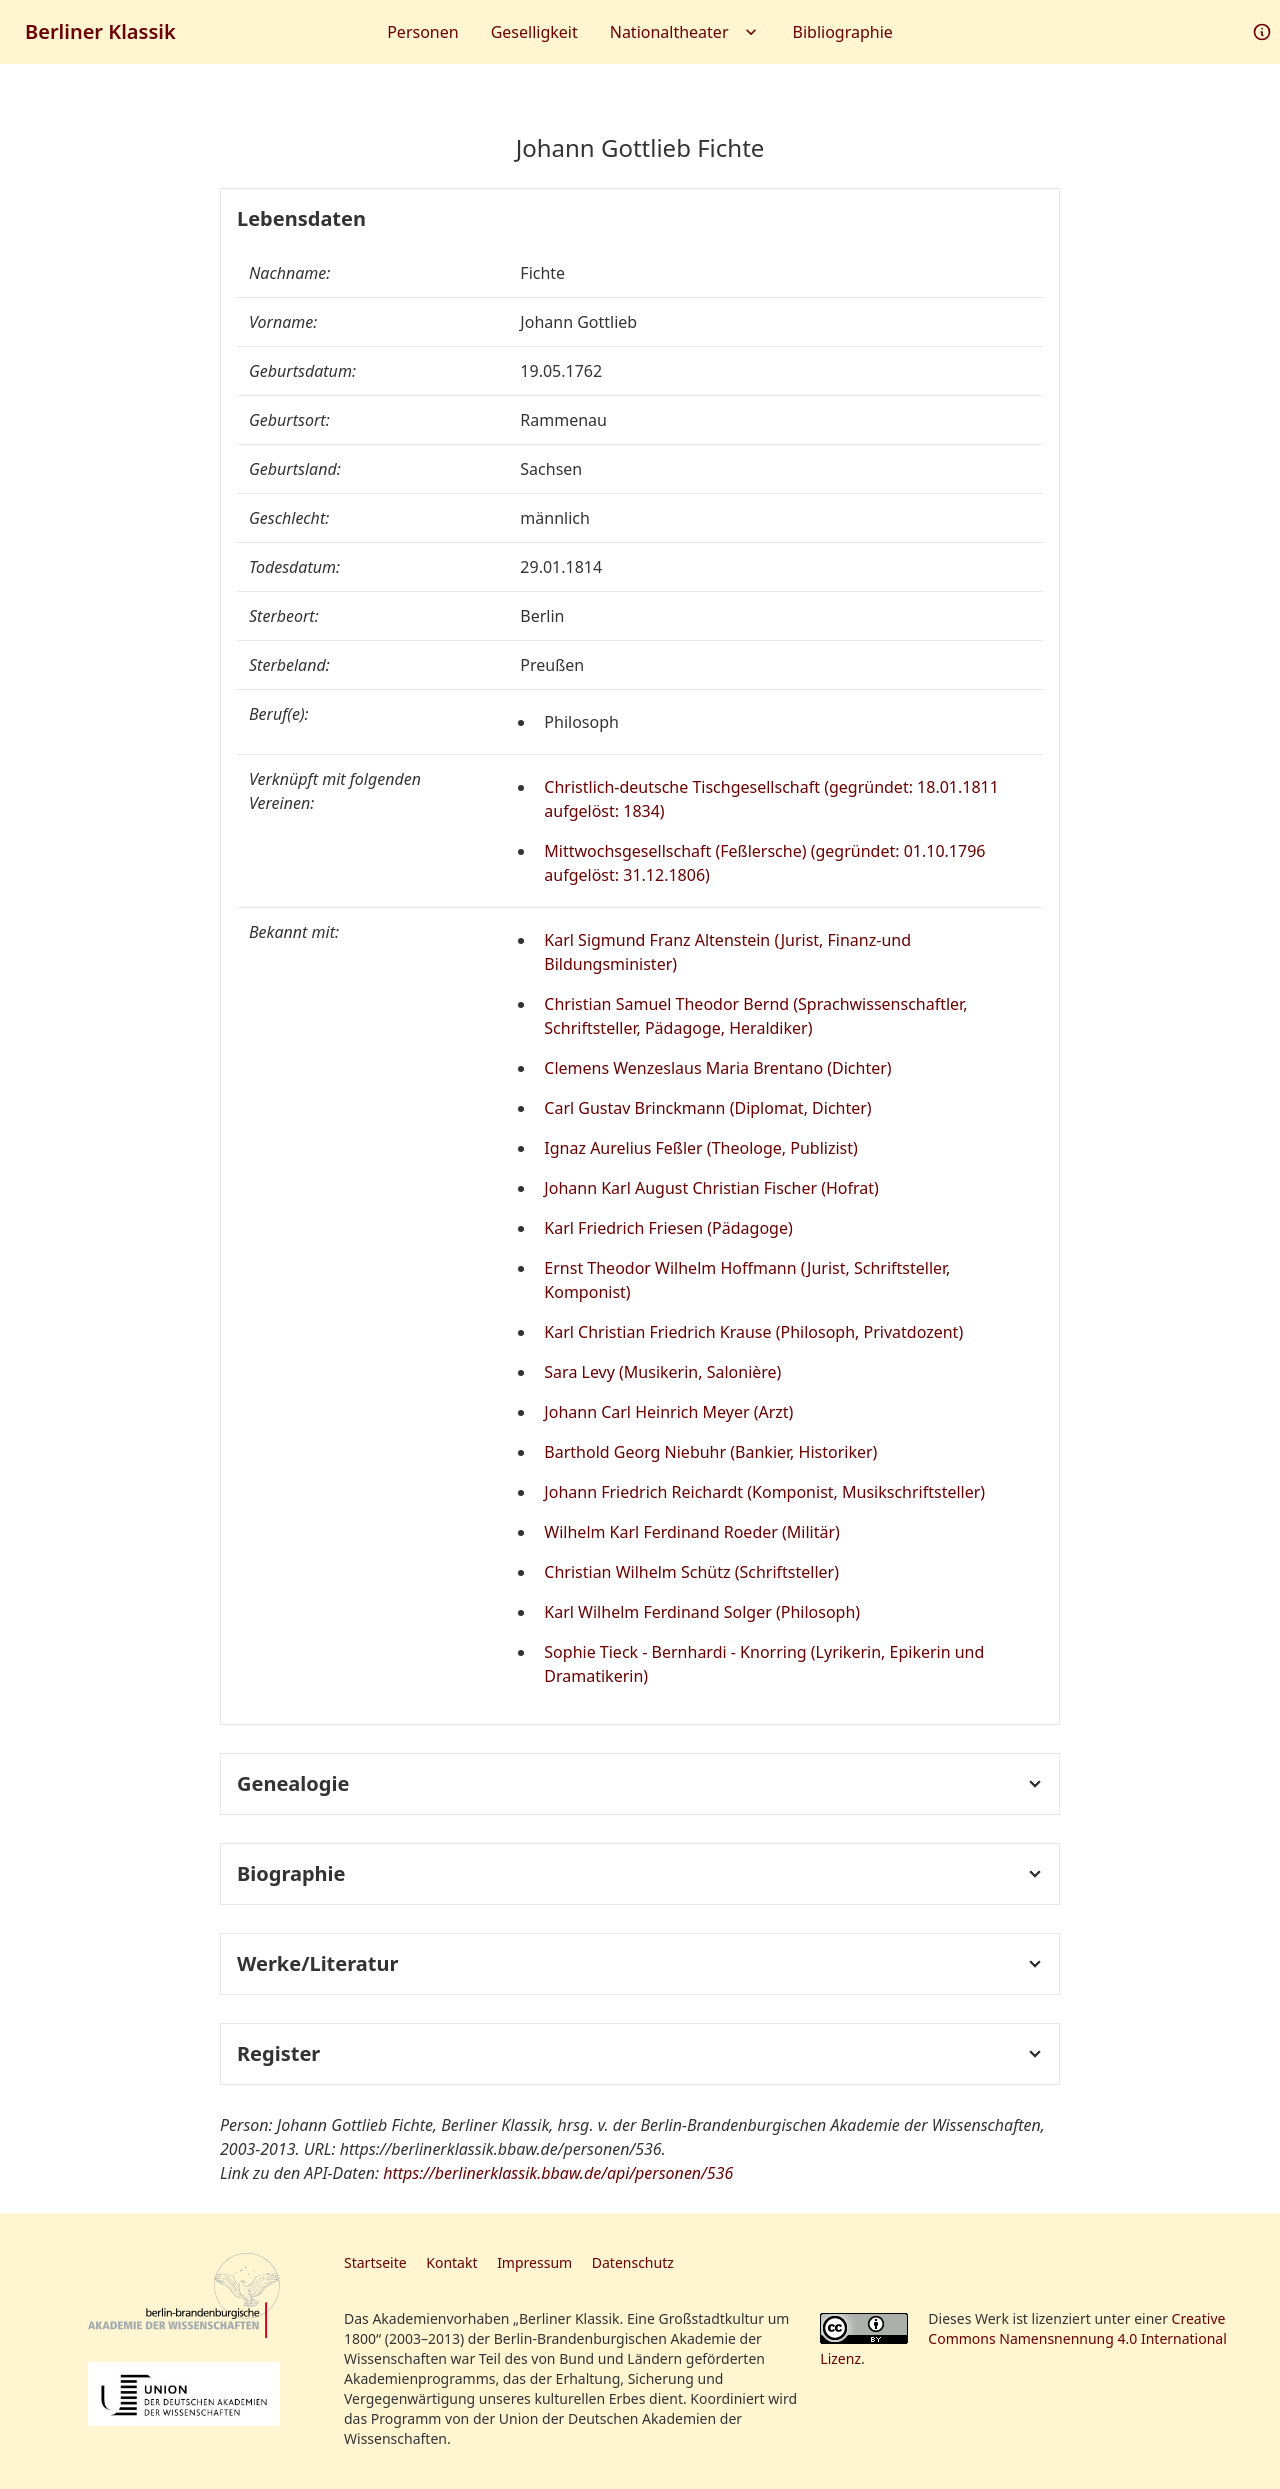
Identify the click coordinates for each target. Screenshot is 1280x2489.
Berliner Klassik (100, 31)
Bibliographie (843, 32)
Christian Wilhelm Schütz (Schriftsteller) (691, 1572)
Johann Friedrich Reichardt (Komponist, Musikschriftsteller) (764, 1492)
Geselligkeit (534, 32)
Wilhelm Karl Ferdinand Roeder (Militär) (692, 1532)
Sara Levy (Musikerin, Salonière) (662, 1372)
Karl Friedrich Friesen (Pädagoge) (668, 1228)
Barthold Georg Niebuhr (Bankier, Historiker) (710, 1452)
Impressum (534, 2262)
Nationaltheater (685, 32)
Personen (422, 32)
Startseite (375, 2262)
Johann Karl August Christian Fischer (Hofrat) (711, 1188)
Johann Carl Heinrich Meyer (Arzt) (668, 1412)
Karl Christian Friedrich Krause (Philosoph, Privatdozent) (753, 1332)
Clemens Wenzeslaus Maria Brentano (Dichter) (717, 1068)
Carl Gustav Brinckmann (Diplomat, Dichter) (707, 1108)
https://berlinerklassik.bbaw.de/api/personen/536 (558, 2173)
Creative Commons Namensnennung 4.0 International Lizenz (1023, 2338)
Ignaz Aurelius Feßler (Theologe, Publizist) (701, 1148)
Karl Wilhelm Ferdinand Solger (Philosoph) (702, 1612)
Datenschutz (633, 2262)
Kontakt (451, 2262)
